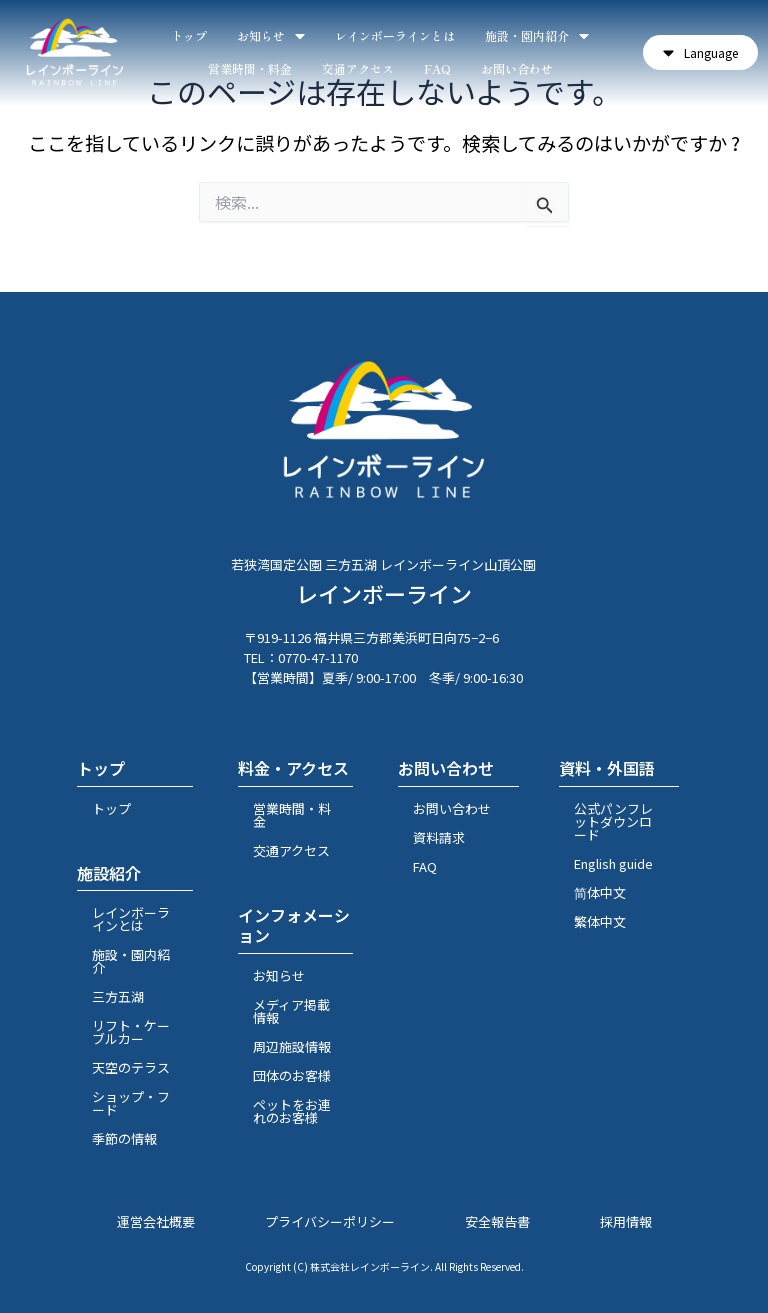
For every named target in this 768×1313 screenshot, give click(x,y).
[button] (700, 52)
